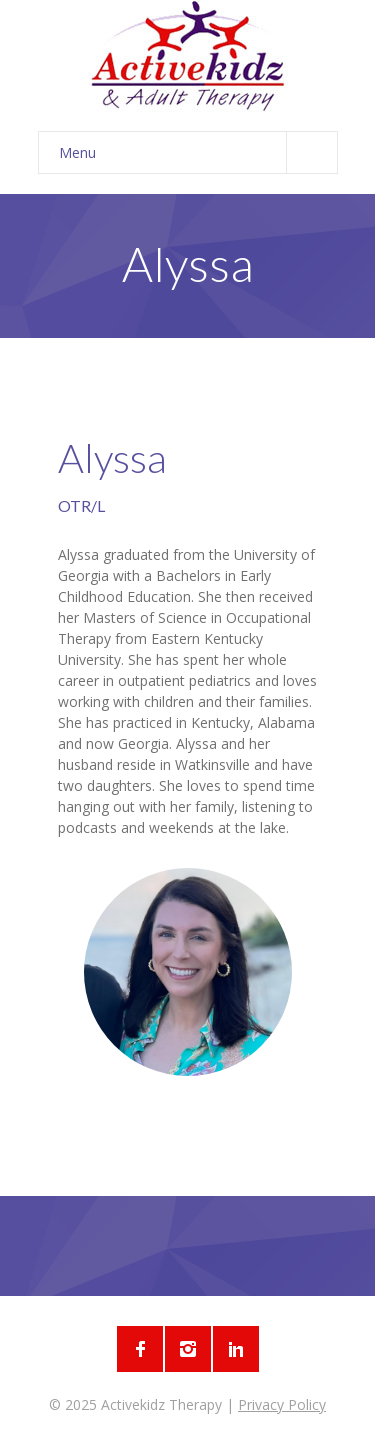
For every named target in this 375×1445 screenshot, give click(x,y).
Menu (198, 152)
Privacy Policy (282, 1404)
